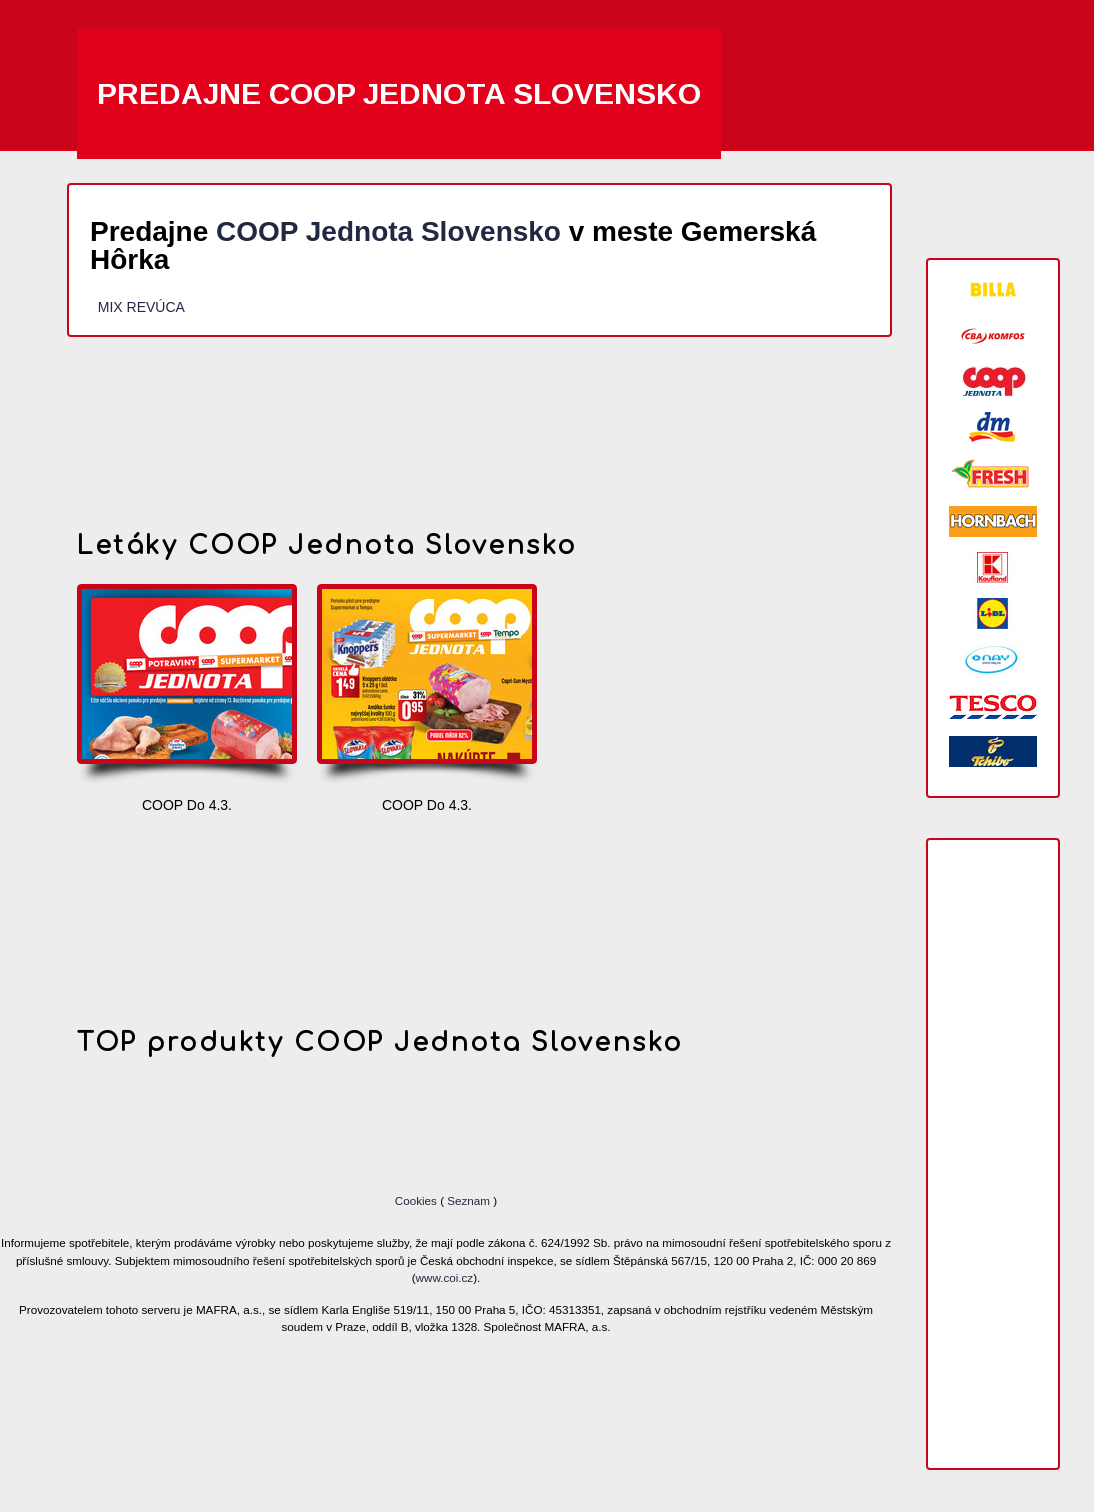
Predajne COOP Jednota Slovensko (399, 93)
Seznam (468, 1200)
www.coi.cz (445, 1277)
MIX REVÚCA (141, 307)
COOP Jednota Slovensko (388, 231)
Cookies (417, 1200)
